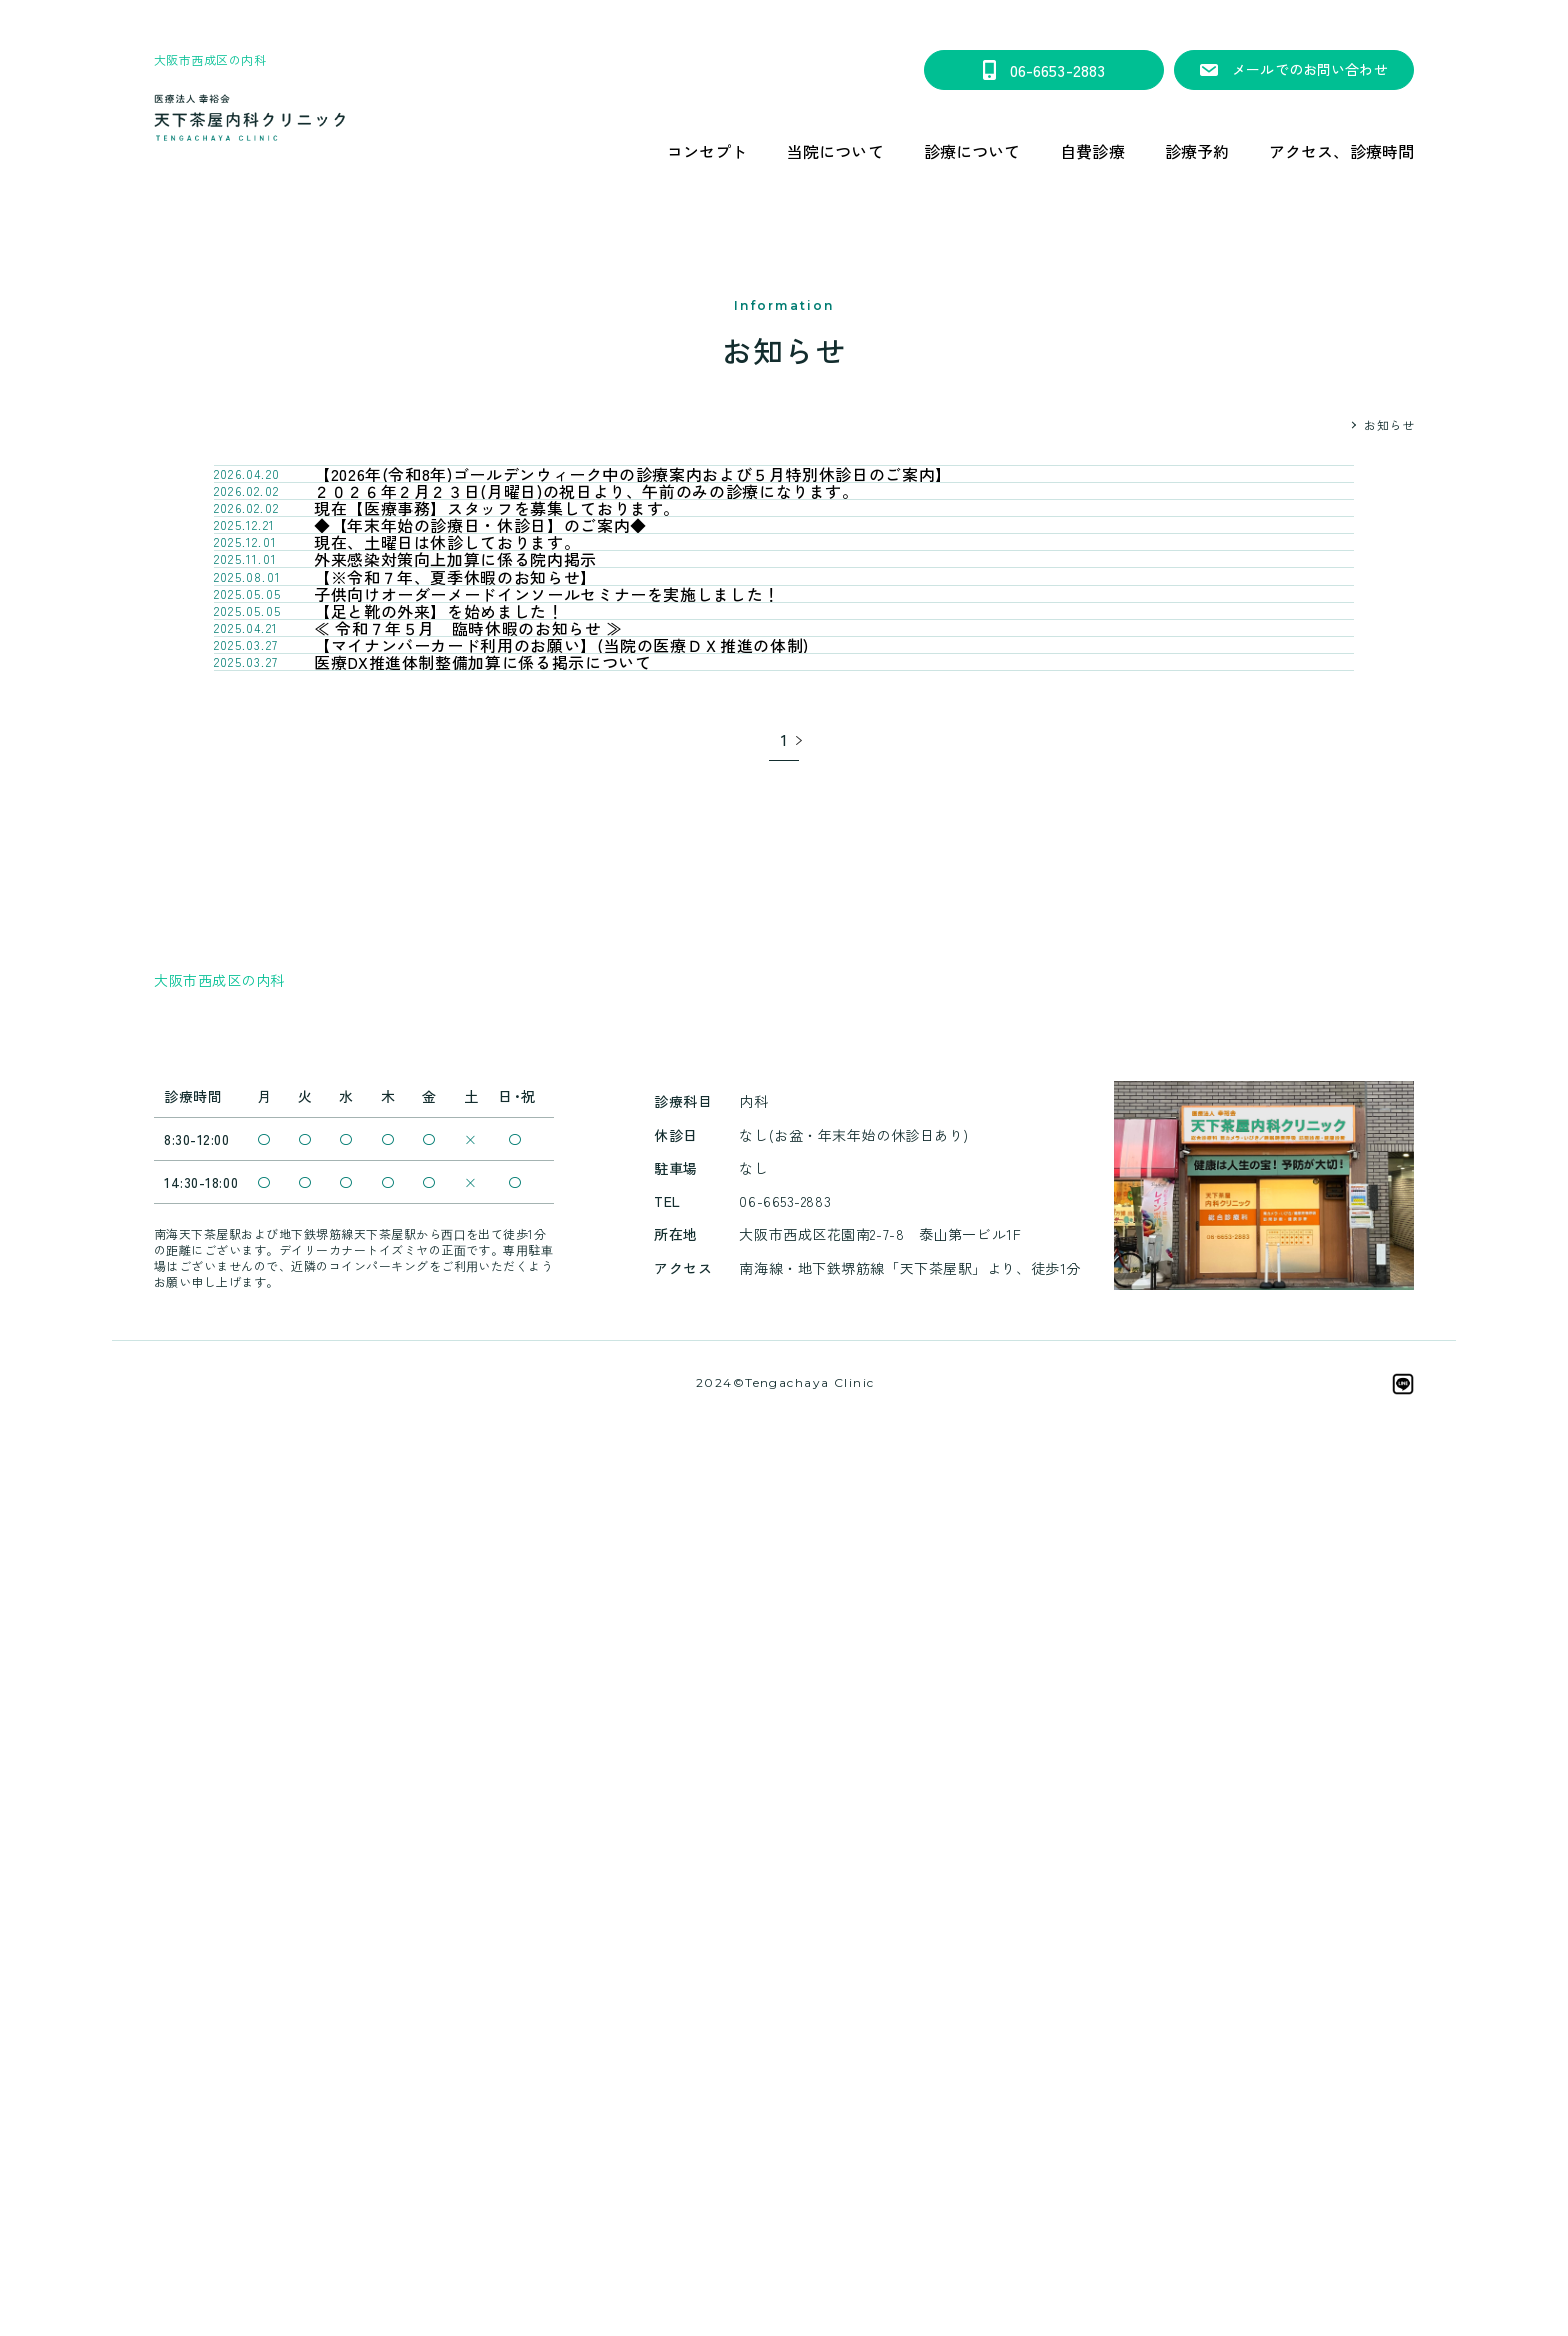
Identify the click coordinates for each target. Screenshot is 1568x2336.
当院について (835, 151)
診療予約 (1197, 151)
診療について (972, 151)
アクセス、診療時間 (1341, 151)
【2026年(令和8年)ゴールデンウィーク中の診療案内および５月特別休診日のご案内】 (784, 15)
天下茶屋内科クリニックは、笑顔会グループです (785, 2197)
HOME (1326, 424)
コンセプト (707, 151)
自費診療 (1092, 151)
